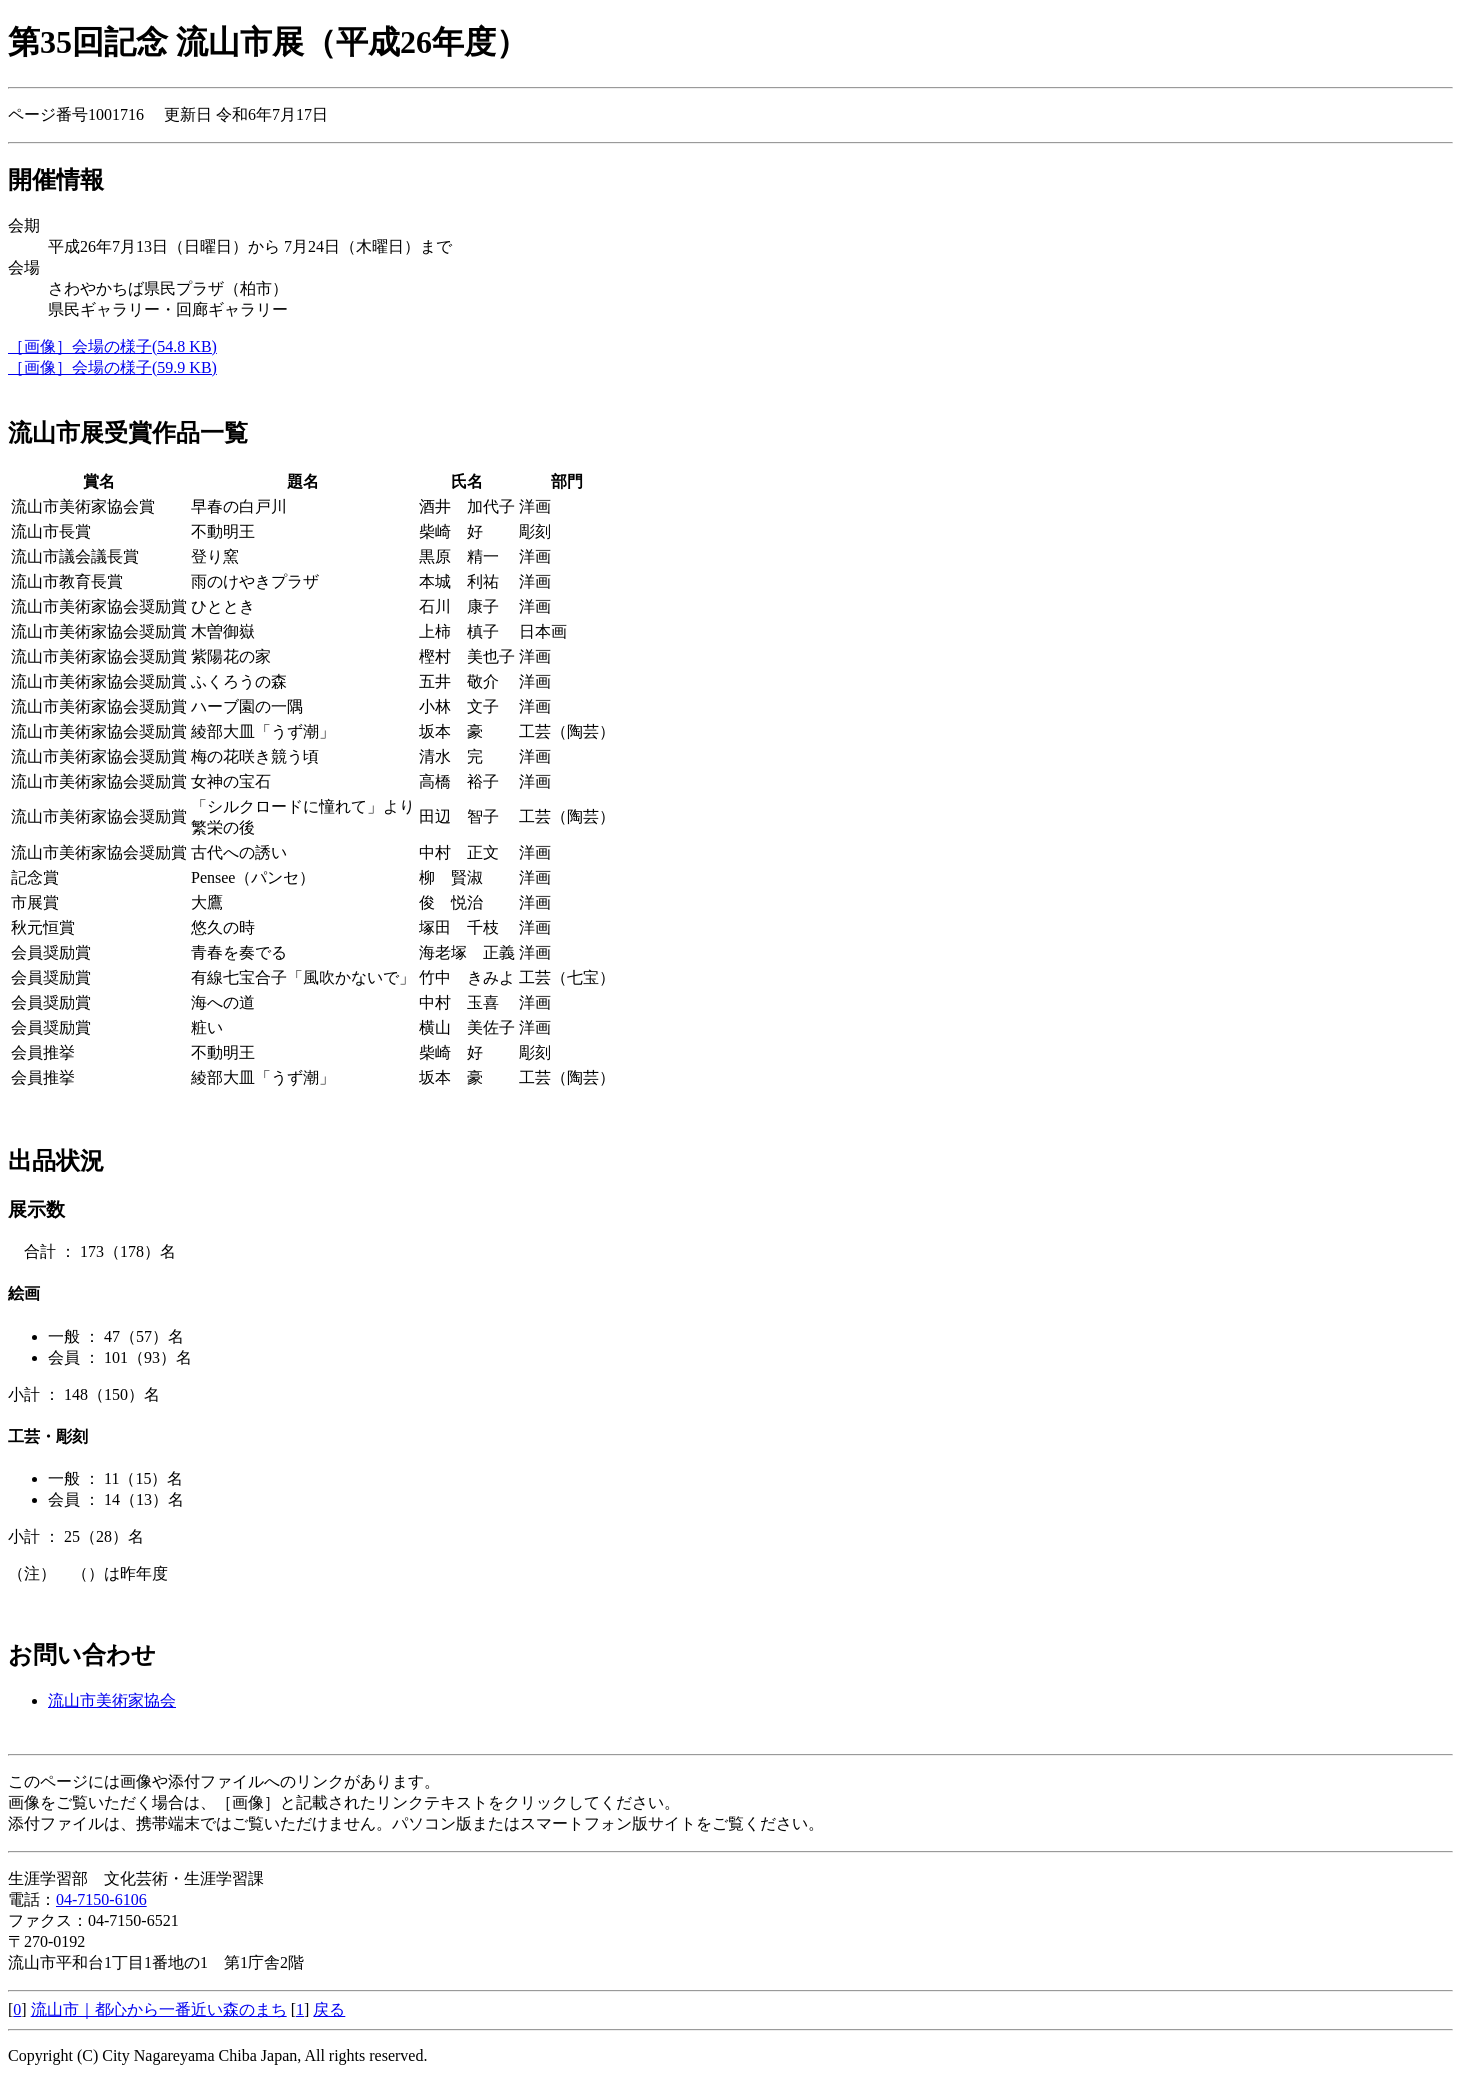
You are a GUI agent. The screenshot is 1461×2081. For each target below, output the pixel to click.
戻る (329, 2009)
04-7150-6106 (101, 1899)
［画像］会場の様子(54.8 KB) (112, 346)
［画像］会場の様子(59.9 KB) (112, 367)
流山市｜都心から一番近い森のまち (159, 2009)
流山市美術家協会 (112, 1700)
